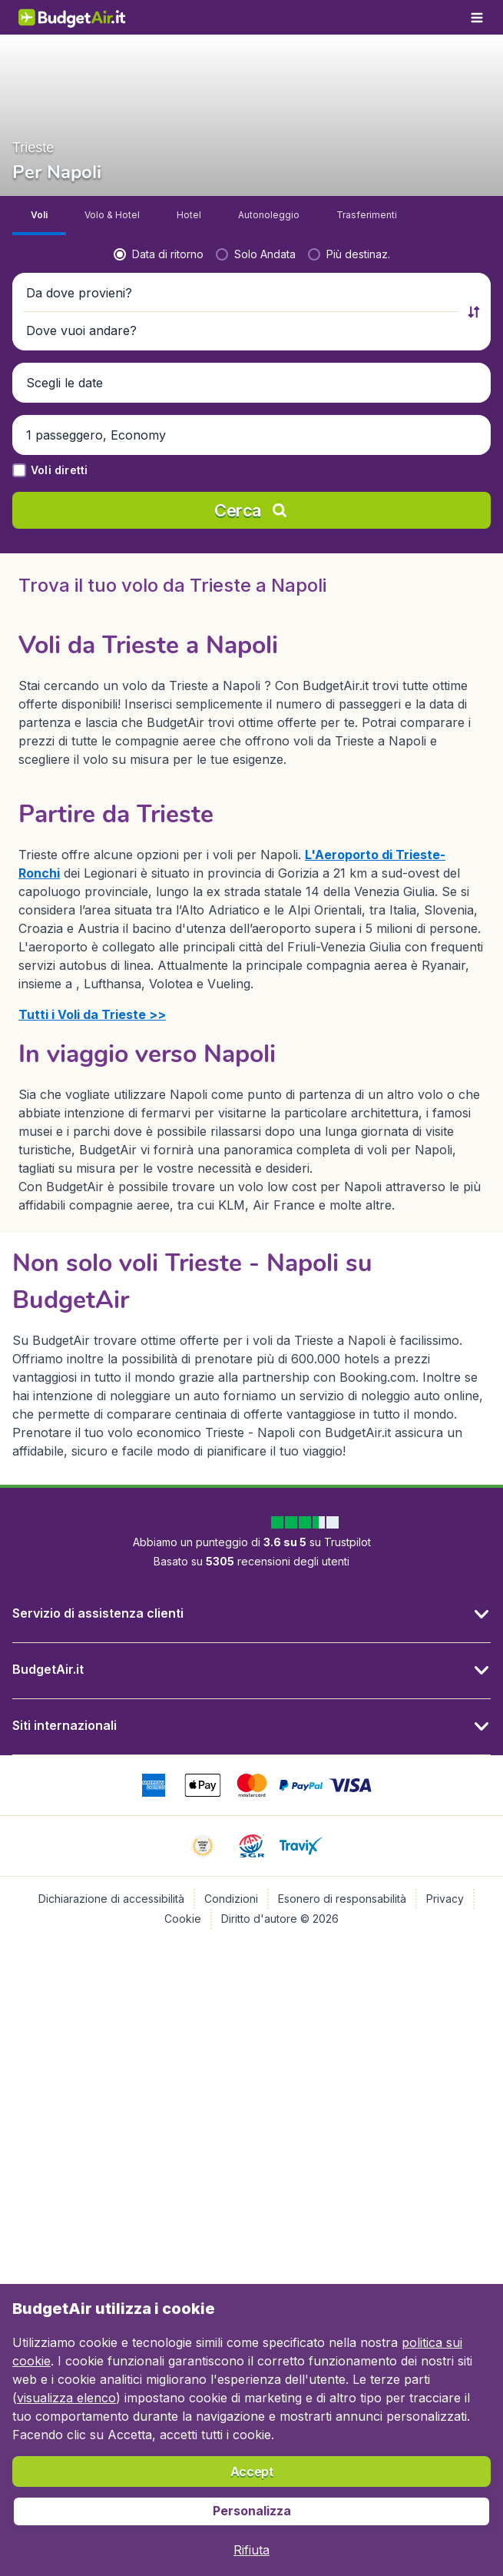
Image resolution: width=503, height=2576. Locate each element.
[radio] (159, 254)
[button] (242, 292)
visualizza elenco (66, 2397)
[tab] (39, 215)
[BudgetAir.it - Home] (72, 17)
